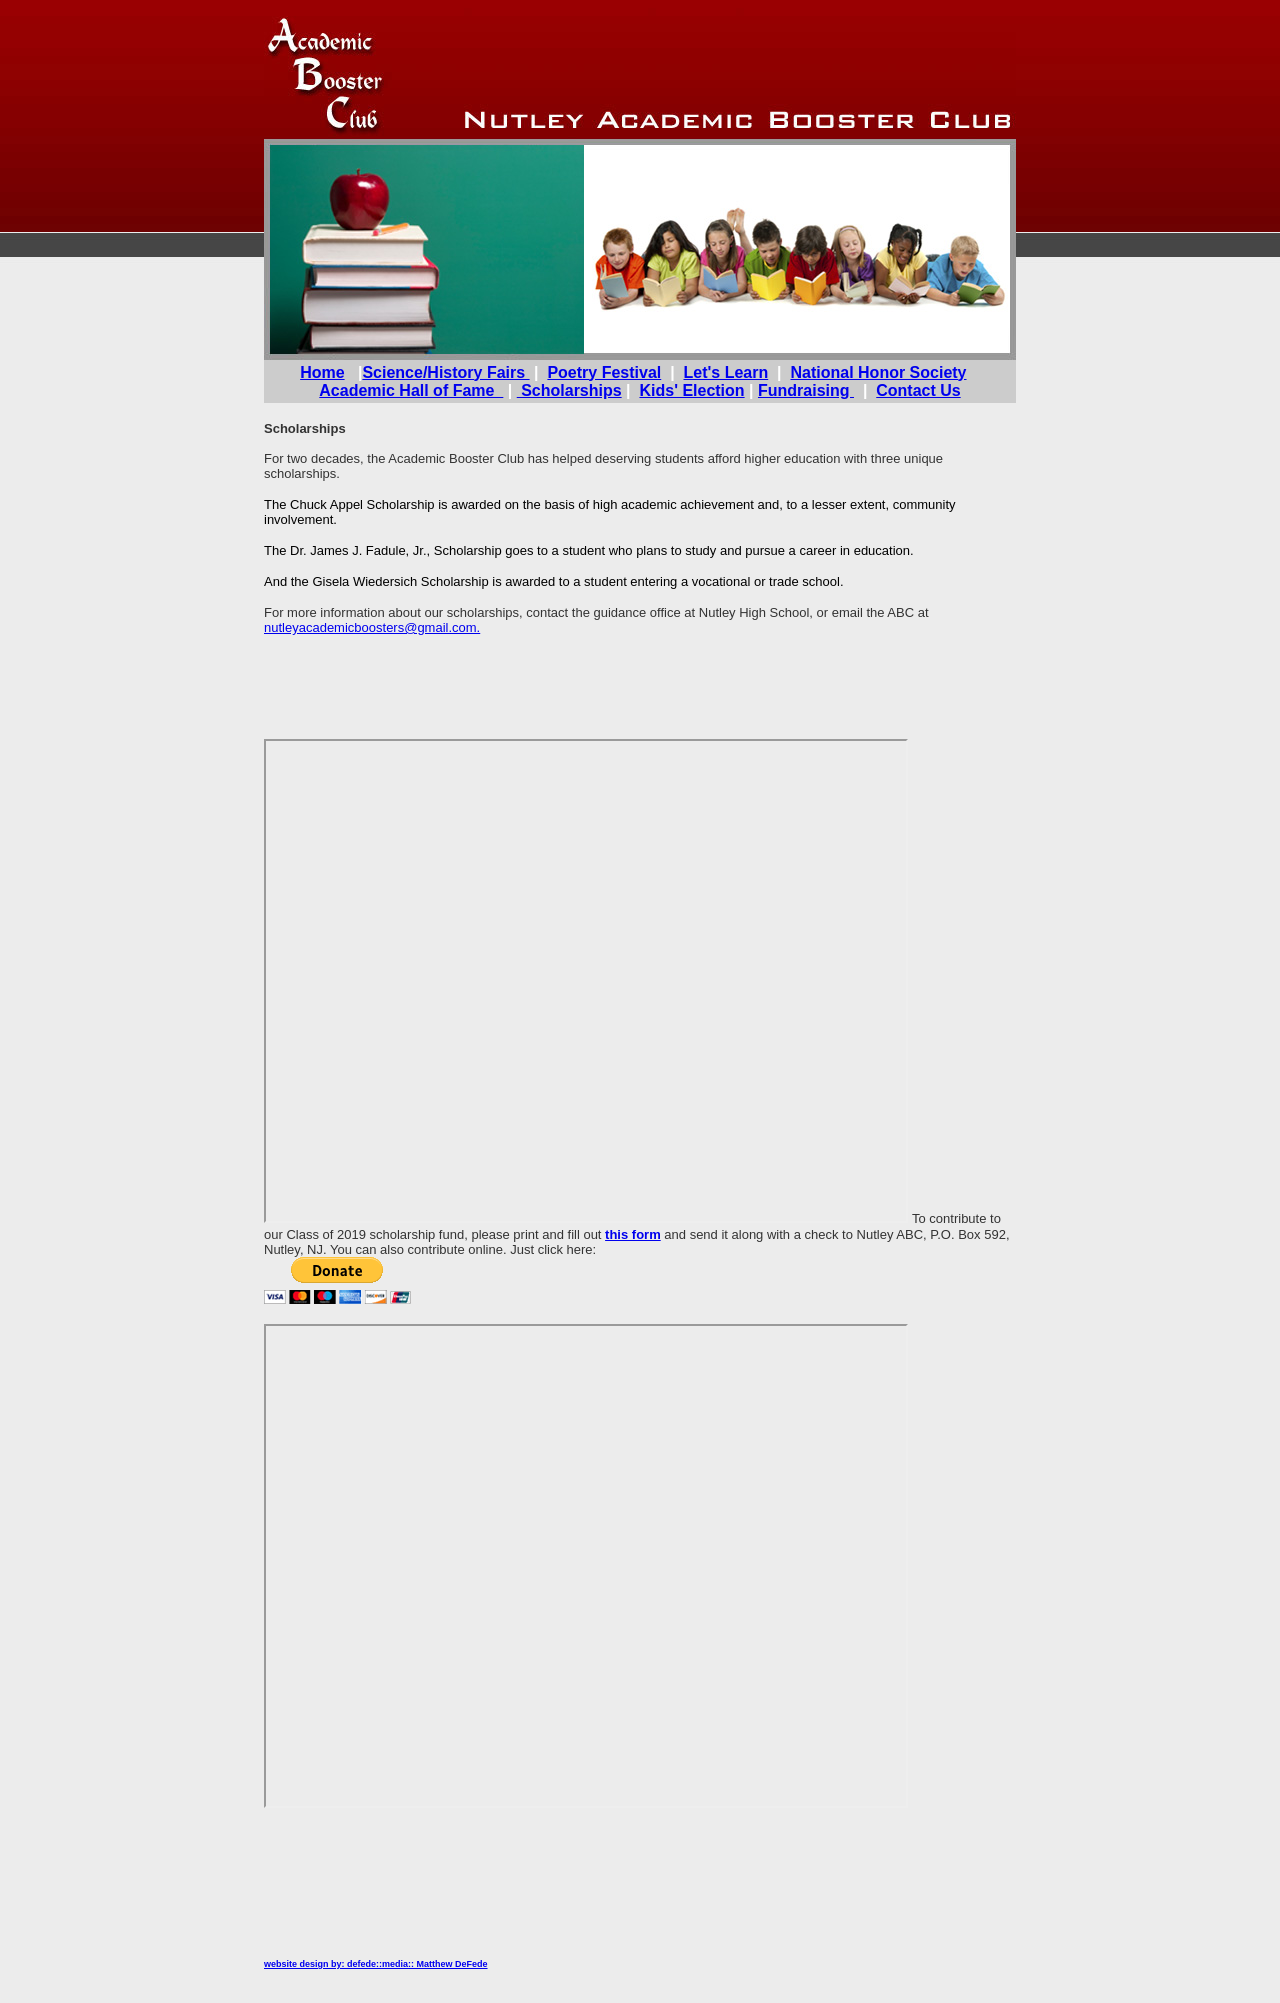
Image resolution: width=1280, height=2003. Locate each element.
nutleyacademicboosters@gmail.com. (372, 627)
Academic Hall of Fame (411, 390)
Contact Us (918, 390)
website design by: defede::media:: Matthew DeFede (376, 1964)
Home (322, 372)
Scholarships (569, 390)
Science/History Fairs (445, 372)
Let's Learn (726, 372)
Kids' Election (691, 390)
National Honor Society (878, 372)
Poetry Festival (604, 372)
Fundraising (806, 390)
